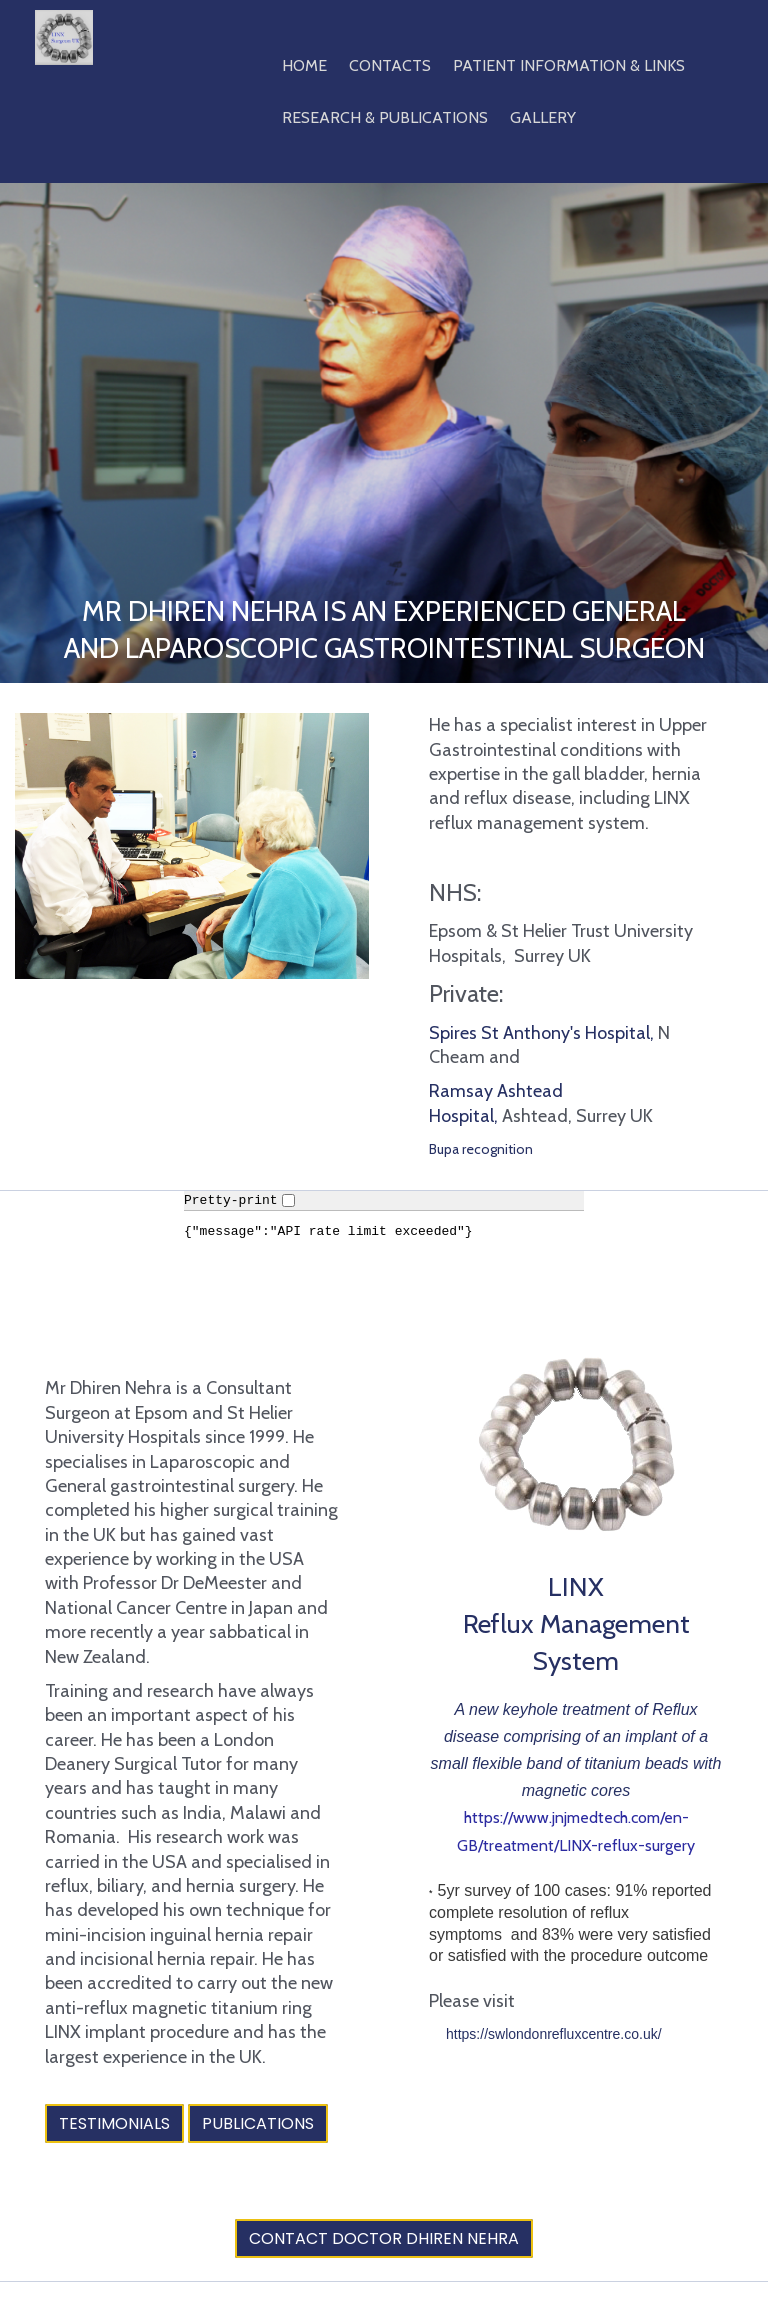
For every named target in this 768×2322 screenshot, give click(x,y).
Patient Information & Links (569, 65)
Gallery (543, 117)
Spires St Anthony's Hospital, (543, 1033)
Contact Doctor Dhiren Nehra (384, 2238)
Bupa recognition (481, 1149)
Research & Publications (385, 117)
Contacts (390, 65)
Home (304, 65)
